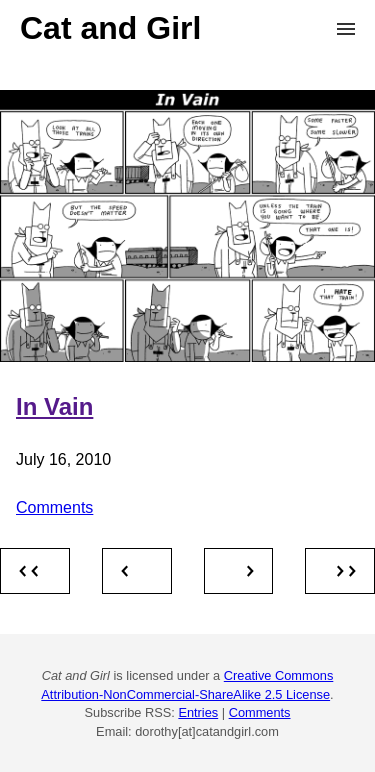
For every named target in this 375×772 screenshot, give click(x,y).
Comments (54, 507)
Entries (198, 712)
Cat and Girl (110, 28)
